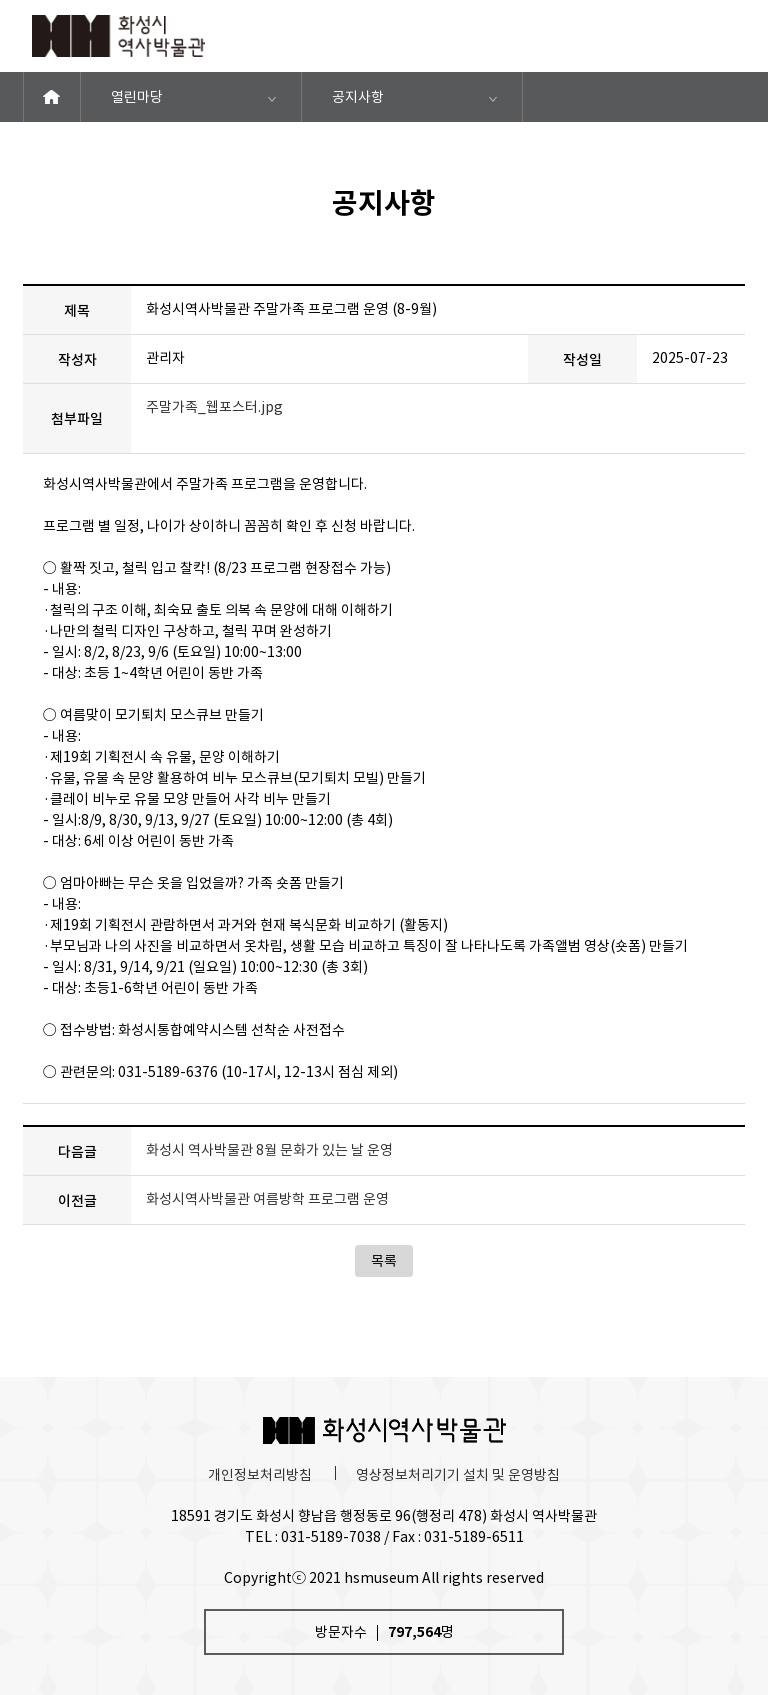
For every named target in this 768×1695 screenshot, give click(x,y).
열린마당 (137, 97)
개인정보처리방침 (260, 1475)
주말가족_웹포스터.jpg (214, 407)
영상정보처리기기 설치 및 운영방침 (458, 1475)
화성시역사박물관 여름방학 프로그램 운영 (267, 1199)
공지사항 (358, 97)
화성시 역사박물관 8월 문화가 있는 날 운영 (269, 1150)
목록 (384, 1261)
